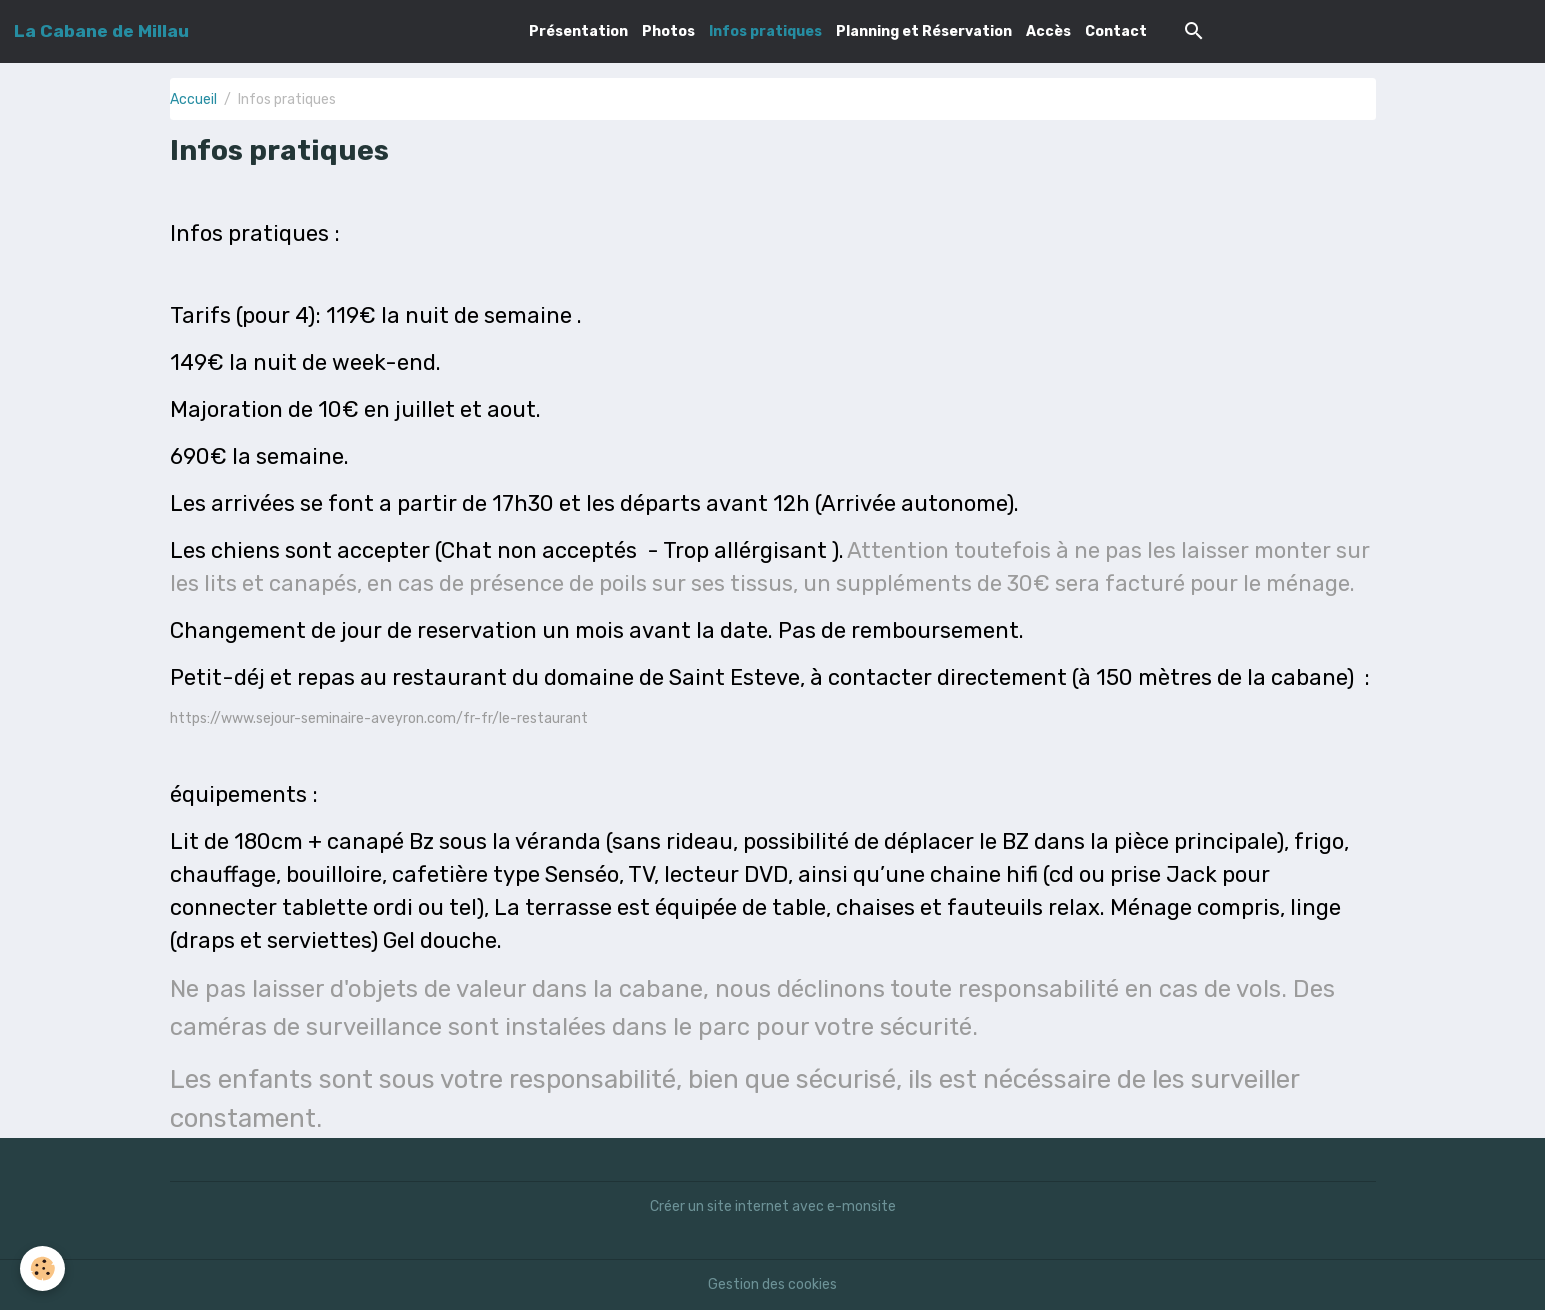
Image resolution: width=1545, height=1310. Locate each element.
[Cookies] (42, 1268)
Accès (1048, 31)
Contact (1116, 31)
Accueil (193, 99)
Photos (668, 31)
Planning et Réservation (924, 31)
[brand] (101, 31)
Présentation (578, 31)
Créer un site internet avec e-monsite (773, 1206)
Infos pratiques (765, 31)
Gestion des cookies (772, 1284)
